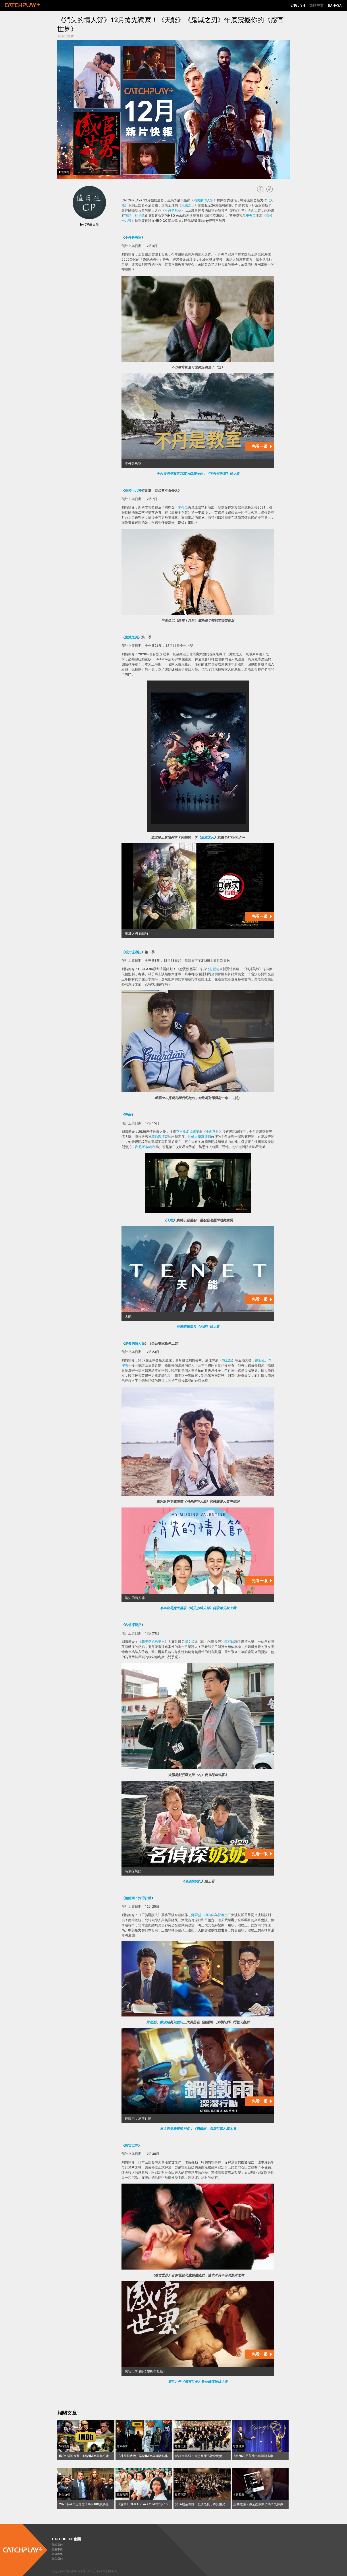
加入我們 (57, 2558)
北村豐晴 (212, 969)
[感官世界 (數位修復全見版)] (197, 2328)
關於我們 (57, 2544)
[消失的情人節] (197, 1554)
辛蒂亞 (251, 216)
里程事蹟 (57, 2549)
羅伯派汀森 (159, 1137)
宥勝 (128, 216)
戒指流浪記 (133, 952)
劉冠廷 (260, 1360)
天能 (128, 1115)
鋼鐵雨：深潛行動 (138, 1898)
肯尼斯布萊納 (145, 1147)
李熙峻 (229, 1642)
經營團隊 (57, 2554)
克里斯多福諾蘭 (187, 1132)
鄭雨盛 (196, 1915)
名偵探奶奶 (133, 1625)
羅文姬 (190, 1642)
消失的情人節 (204, 200)
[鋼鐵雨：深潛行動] (197, 2075)
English (298, 5)
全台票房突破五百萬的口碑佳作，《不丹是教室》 (192, 474)
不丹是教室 (173, 211)
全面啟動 (212, 1132)
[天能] (197, 1273)
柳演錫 (209, 1915)
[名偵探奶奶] (197, 1828)
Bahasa (334, 5)
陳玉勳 (227, 1360)
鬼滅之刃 (188, 205)
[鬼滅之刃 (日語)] (197, 890)
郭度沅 (223, 1915)
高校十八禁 (133, 491)
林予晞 (140, 216)
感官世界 (131, 2145)
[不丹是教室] (197, 420)
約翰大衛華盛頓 (199, 1137)
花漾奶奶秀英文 (153, 1642)
